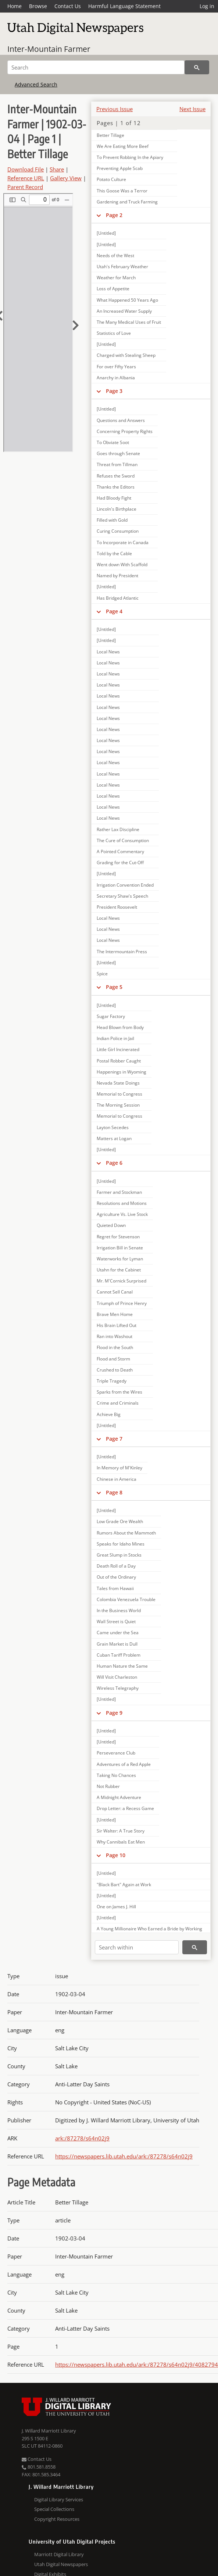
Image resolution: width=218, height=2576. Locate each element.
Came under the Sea (118, 1632)
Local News (108, 652)
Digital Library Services (58, 2499)
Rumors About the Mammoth (126, 1533)
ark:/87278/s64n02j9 (82, 2138)
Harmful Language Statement (124, 6)
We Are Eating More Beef (123, 146)
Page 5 (114, 986)
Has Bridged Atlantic (118, 598)
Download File (25, 169)
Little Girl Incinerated (118, 1049)
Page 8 (114, 1492)
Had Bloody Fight (114, 498)
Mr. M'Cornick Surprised (121, 1281)
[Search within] (137, 1947)
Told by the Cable (114, 553)
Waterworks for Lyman (120, 1259)
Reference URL (25, 178)
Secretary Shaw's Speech (122, 896)
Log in (207, 6)
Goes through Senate (118, 453)
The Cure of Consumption (123, 840)
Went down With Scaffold (122, 564)
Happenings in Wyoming (121, 1072)
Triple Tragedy (111, 1381)
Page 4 (114, 611)
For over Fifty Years (116, 366)
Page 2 (114, 215)
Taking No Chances (116, 1775)
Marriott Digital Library (59, 2554)
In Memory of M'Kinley (119, 1468)
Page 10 (115, 1855)
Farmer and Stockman (119, 1192)
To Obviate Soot (113, 442)
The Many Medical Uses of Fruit (129, 322)
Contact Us (67, 6)
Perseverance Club (116, 1753)
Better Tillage (110, 135)
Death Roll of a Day (116, 1566)
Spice (102, 974)
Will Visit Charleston (117, 1677)
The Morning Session (118, 1105)
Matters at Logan (114, 1138)
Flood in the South (115, 1347)
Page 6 (114, 1162)
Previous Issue (114, 109)
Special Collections (54, 2509)
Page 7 (114, 1438)
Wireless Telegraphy (118, 1688)
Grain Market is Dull (117, 1644)
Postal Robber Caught (119, 1061)
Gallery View (66, 178)
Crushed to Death (115, 1370)
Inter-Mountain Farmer (48, 49)
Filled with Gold (112, 520)
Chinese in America (116, 1479)
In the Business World (119, 1610)
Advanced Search (36, 84)
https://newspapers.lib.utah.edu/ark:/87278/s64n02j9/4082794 (136, 2364)
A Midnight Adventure (119, 1797)
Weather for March (116, 277)
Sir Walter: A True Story (120, 1831)
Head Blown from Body (120, 1027)
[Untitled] (106, 233)
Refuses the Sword (116, 476)
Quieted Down (111, 1225)
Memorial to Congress (119, 1094)
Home (14, 6)
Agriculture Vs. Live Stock (122, 1214)
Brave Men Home (115, 1314)
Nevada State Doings (118, 1083)
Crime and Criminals (118, 1403)
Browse (38, 6)
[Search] (96, 67)
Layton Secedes (113, 1127)
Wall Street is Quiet (116, 1621)
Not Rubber (108, 1786)
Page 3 (114, 390)
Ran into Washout (114, 1336)
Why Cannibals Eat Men (121, 1842)
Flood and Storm (113, 1359)
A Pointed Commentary (120, 851)
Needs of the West (115, 255)
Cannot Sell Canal (115, 1292)
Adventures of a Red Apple (124, 1764)
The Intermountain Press (122, 951)
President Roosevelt (117, 907)
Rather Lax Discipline (118, 829)
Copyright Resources (56, 2519)
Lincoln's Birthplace (116, 509)
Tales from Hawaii (115, 1588)
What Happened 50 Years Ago (127, 300)
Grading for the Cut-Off (120, 862)
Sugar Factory (111, 1016)
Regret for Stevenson (118, 1237)
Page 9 (114, 1712)
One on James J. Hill (116, 1906)
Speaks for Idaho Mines (120, 1544)
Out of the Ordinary (116, 1577)
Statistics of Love (114, 333)
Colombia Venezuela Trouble (126, 1599)
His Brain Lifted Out (116, 1325)
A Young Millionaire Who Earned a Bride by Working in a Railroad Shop (149, 1932)
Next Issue (192, 109)
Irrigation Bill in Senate (120, 1248)
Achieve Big (109, 1414)
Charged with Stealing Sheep (126, 355)
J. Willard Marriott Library (49, 2430)
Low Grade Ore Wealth (120, 1521)
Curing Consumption (118, 531)
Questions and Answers (121, 420)
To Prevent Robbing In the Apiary (130, 157)
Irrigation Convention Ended (125, 885)
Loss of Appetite (113, 288)
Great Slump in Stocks (119, 1555)
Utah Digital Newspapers (61, 2564)
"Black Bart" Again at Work (124, 1884)
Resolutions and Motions (122, 1203)
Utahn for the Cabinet (119, 1270)
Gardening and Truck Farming (127, 202)
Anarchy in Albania (116, 378)
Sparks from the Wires (119, 1392)
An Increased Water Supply (124, 311)
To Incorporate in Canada (123, 542)
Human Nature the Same (122, 1666)
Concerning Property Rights (125, 431)
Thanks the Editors (116, 487)
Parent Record (25, 187)
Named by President (117, 575)
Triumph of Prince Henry (122, 1303)
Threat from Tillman (117, 464)
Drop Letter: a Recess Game (125, 1808)
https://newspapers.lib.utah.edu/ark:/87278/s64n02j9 (124, 2156)
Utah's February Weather (122, 266)
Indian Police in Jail (115, 1038)
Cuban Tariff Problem (118, 1655)
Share (57, 169)
